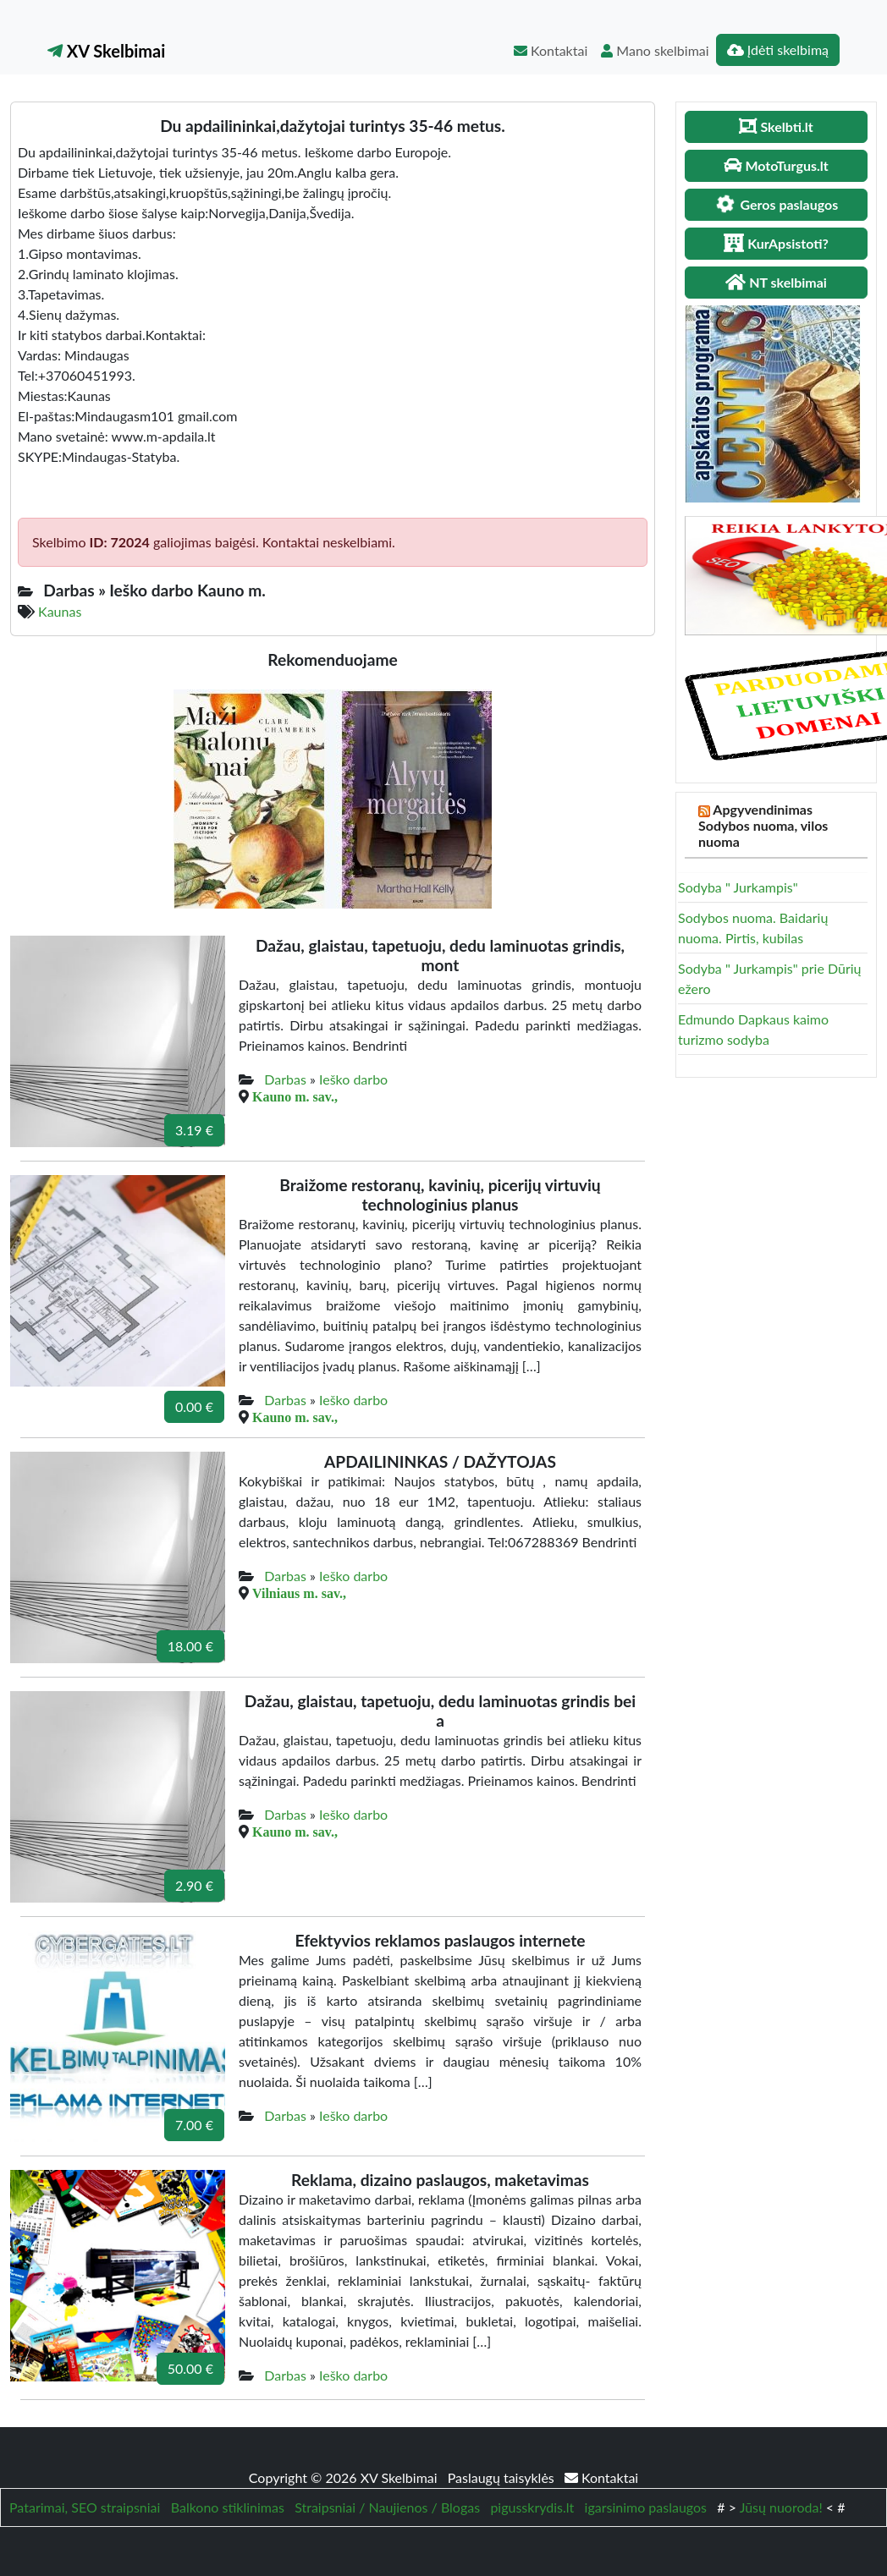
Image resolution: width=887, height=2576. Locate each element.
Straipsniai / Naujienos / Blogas (387, 2507)
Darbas (285, 1079)
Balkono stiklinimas (227, 2507)
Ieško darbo (353, 1079)
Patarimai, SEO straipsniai (84, 2507)
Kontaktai (550, 50)
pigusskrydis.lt (532, 2507)
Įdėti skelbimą (778, 49)
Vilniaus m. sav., (299, 1593)
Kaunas (59, 611)
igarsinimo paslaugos (646, 2507)
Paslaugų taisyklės (503, 2477)
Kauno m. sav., (295, 1096)
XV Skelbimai (106, 51)
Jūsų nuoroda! (781, 2507)
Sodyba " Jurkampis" (738, 887)
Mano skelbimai (654, 50)
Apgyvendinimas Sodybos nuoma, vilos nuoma (763, 825)
